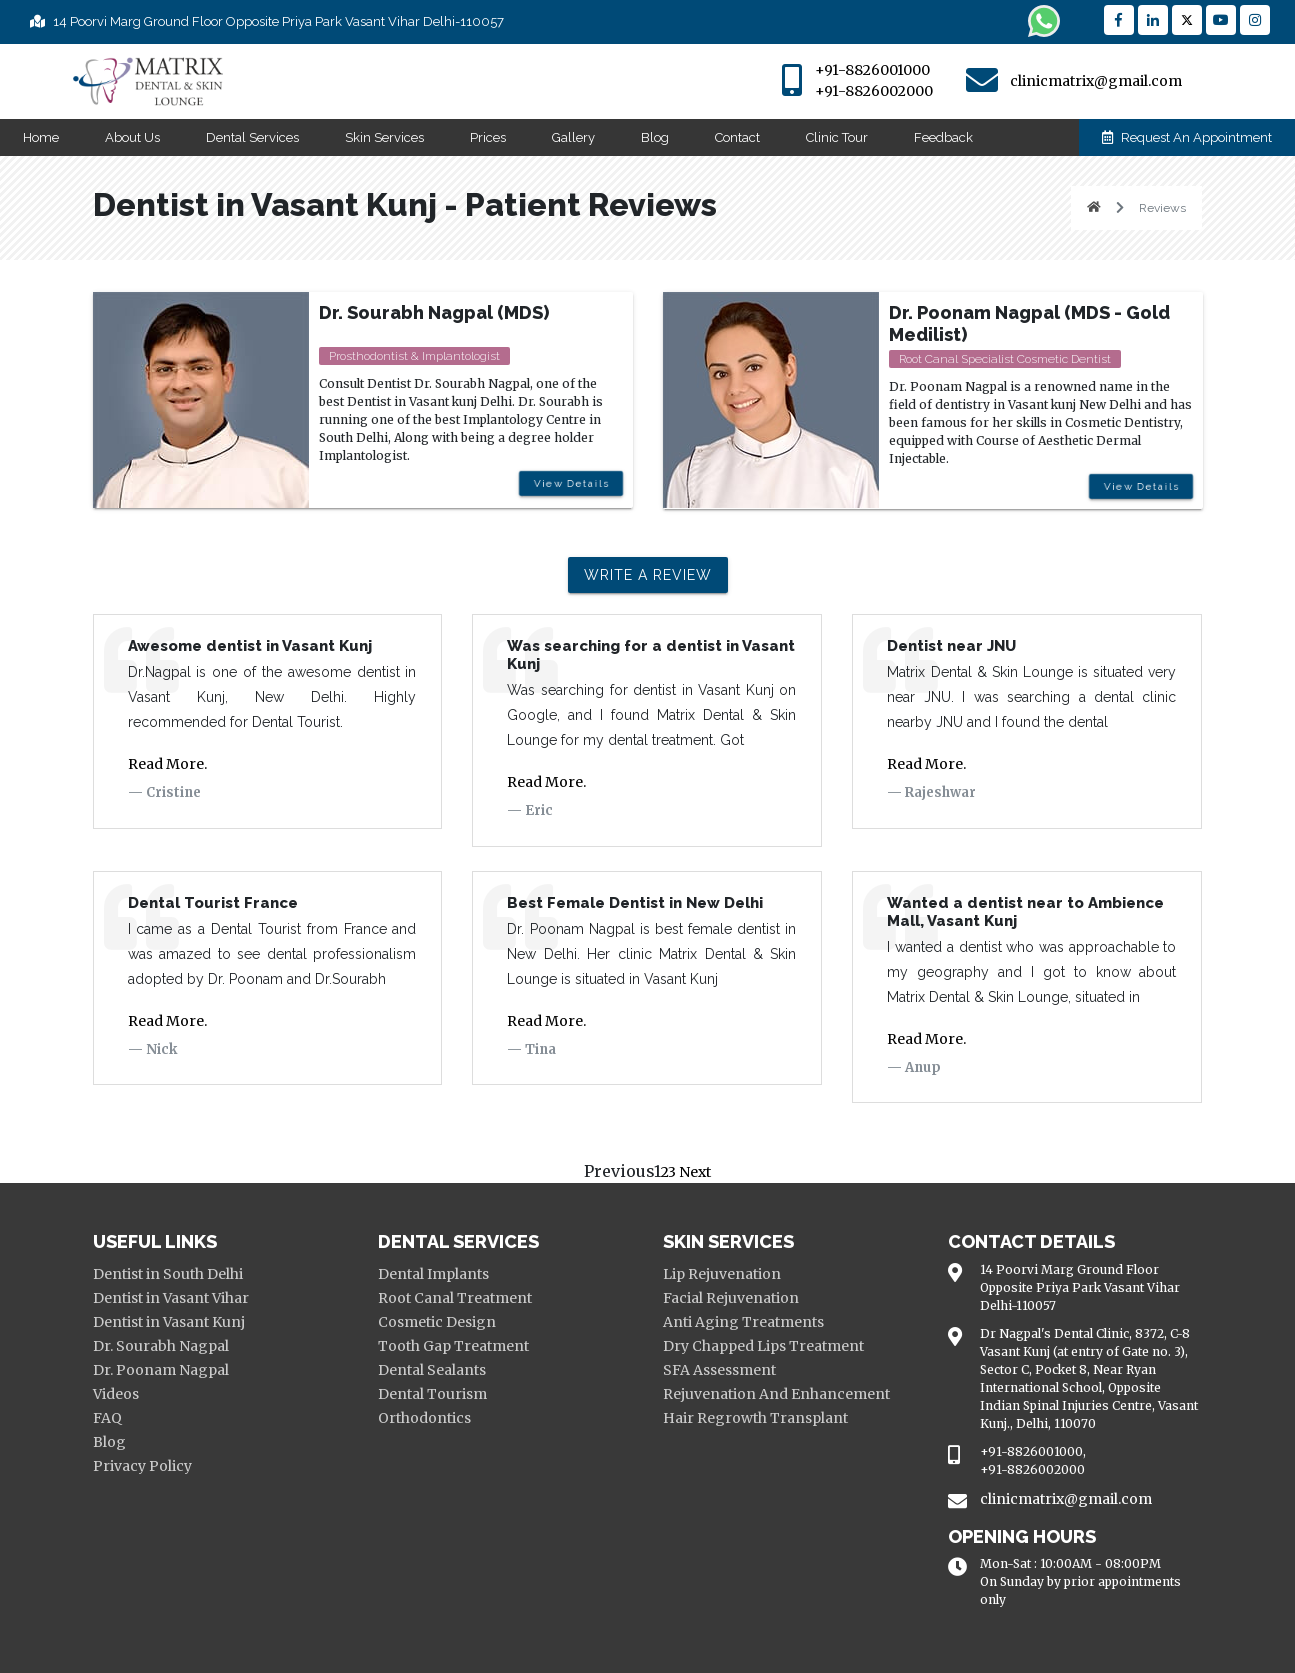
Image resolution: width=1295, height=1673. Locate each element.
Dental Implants (433, 1274)
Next (693, 1172)
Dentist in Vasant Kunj (169, 1322)
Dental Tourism (432, 1394)
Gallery (573, 137)
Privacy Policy (142, 1466)
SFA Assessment (719, 1370)
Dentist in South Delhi (168, 1274)
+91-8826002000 (874, 91)
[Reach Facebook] (1119, 20)
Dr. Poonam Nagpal (161, 1370)
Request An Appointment (1187, 137)
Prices (488, 137)
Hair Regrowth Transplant (755, 1418)
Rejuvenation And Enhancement (776, 1394)
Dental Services (252, 137)
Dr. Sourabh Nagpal (161, 1346)
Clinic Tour (837, 137)
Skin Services (384, 137)
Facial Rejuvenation (731, 1298)
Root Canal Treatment (455, 1298)
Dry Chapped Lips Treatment (763, 1346)
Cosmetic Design (437, 1322)
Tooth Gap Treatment (453, 1346)
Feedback (943, 137)
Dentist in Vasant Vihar (171, 1298)
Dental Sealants (432, 1370)
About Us (132, 137)
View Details (567, 488)
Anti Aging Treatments (743, 1322)
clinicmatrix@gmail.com (1096, 81)
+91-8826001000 (872, 70)
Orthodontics (424, 1418)
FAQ (107, 1418)
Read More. (167, 764)
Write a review (648, 575)
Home (41, 137)
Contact (737, 137)
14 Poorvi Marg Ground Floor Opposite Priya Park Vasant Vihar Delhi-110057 (267, 21)
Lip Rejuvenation (722, 1274)
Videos (116, 1394)
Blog (655, 137)
